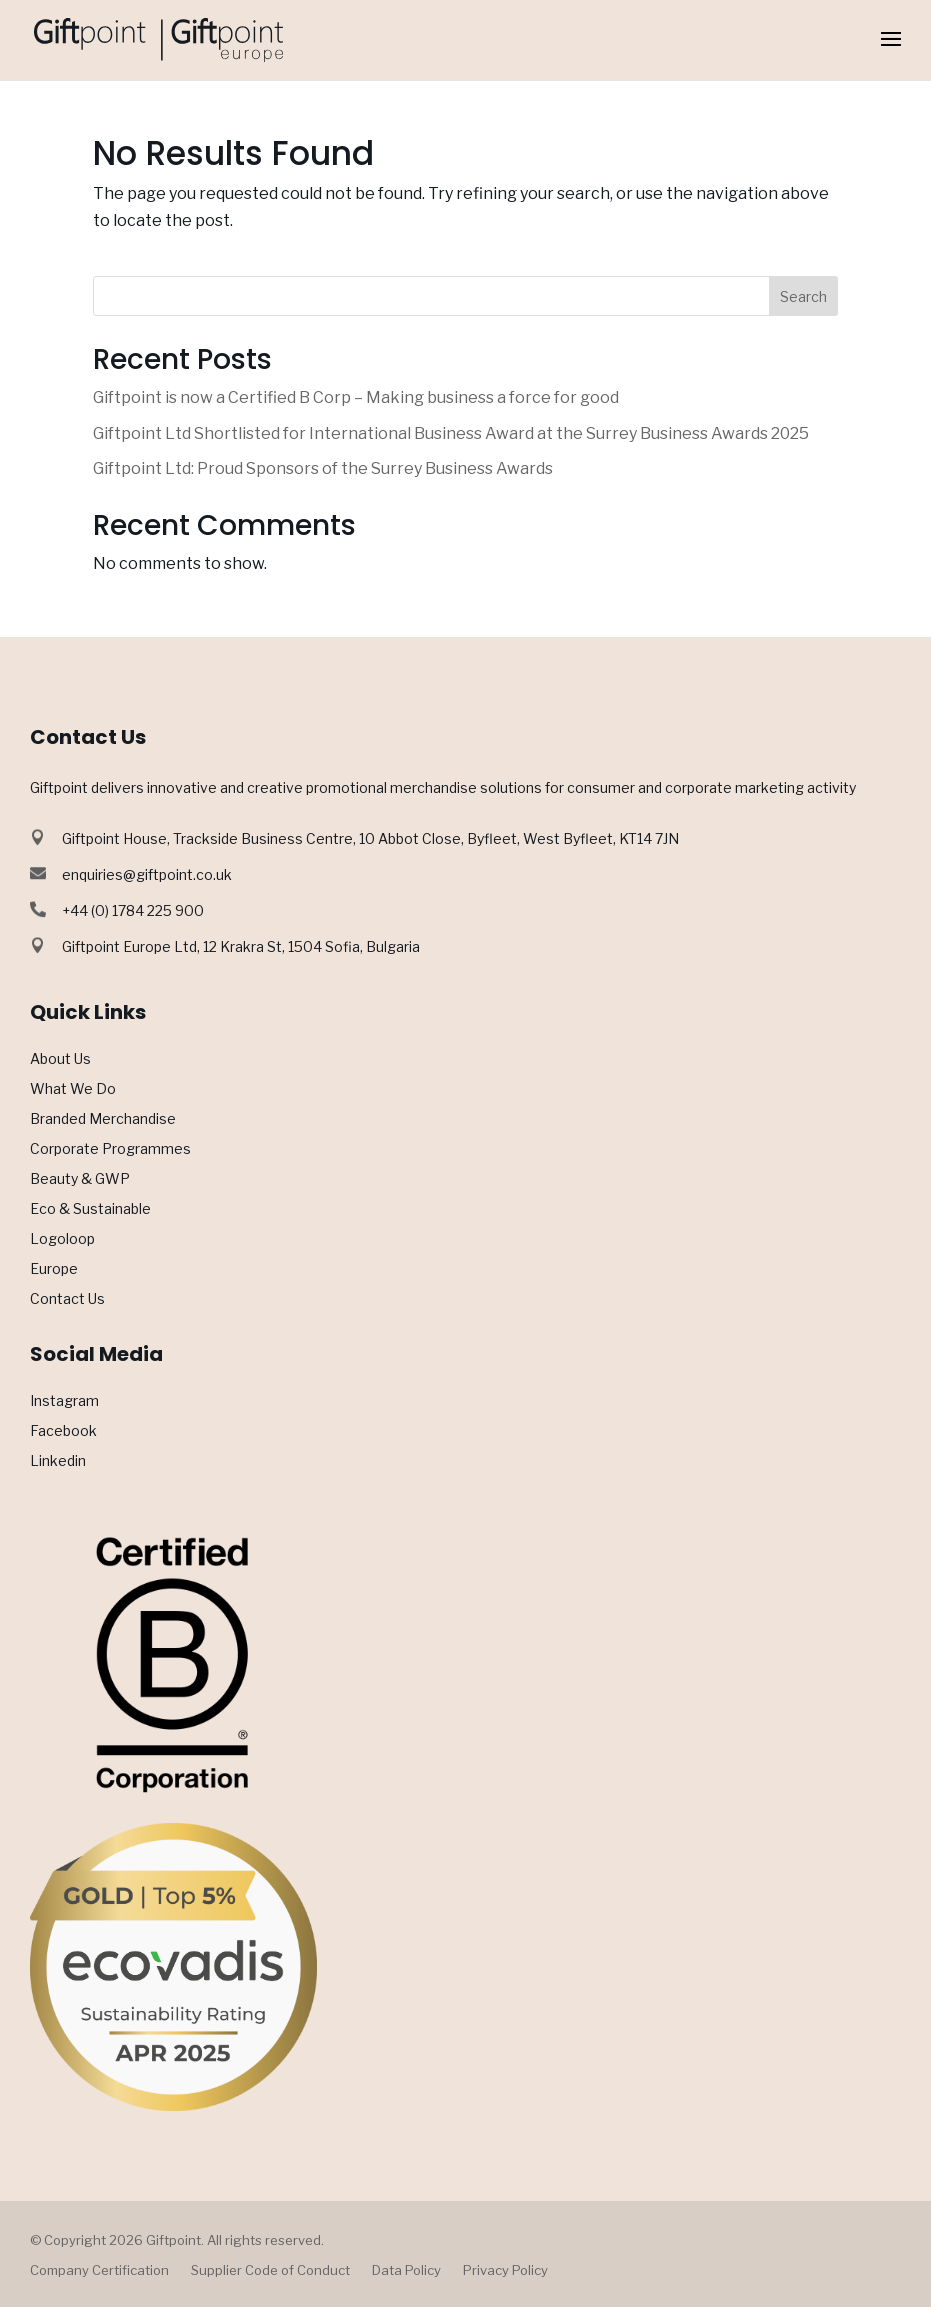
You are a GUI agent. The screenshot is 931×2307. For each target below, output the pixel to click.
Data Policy (406, 2270)
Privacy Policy (505, 2270)
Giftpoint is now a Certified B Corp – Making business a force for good (356, 397)
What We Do (73, 1089)
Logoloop (62, 1239)
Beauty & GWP (80, 1179)
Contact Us (67, 1299)
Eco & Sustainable (90, 1209)
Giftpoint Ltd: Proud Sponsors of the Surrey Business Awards (323, 468)
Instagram (64, 1401)
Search (803, 296)
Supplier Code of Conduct (270, 2270)
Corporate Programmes (110, 1149)
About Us (60, 1059)
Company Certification (99, 2270)
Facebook (63, 1431)
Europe (54, 1269)
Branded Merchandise (103, 1119)
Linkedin (58, 1461)
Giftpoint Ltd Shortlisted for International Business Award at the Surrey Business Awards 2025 (451, 433)
